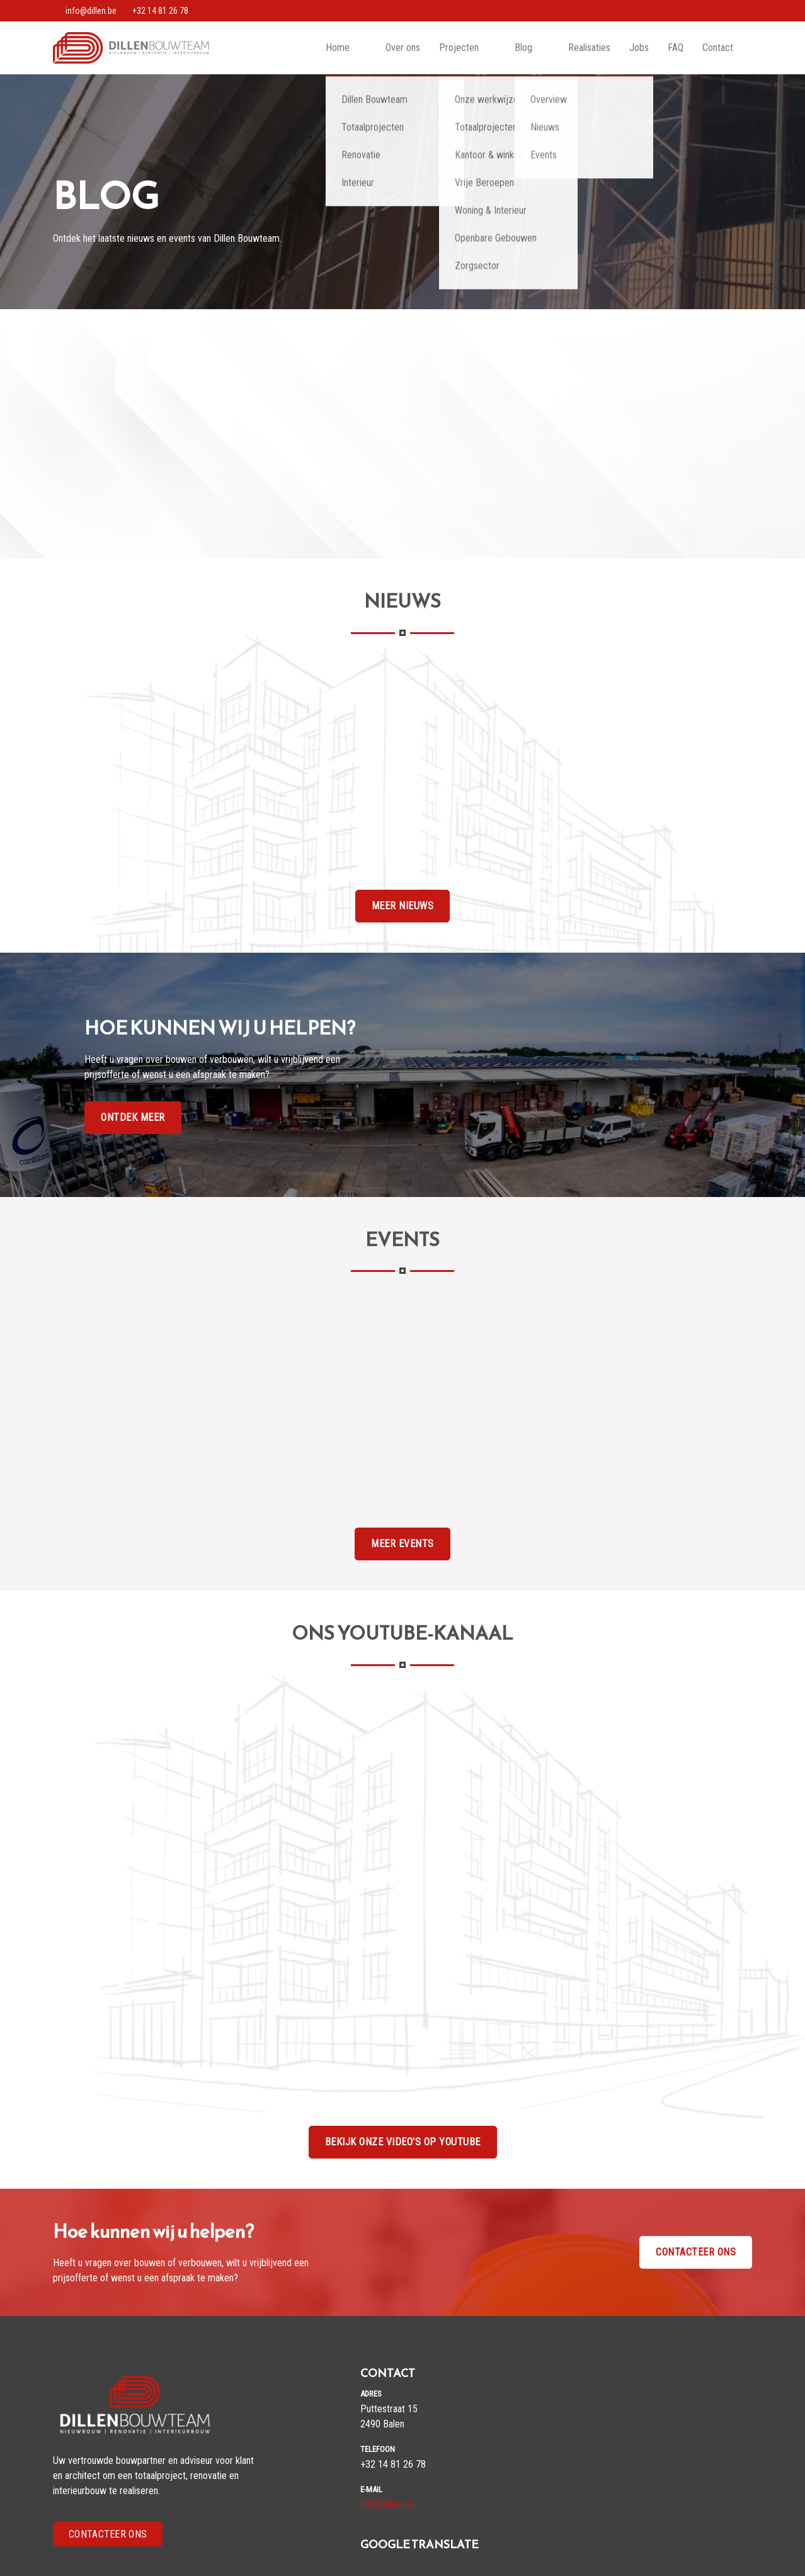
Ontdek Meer (133, 1117)
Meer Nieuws (403, 906)
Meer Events (402, 1544)
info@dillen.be (387, 2505)
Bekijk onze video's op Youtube (403, 2142)
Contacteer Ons (108, 2534)
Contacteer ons (696, 2252)
